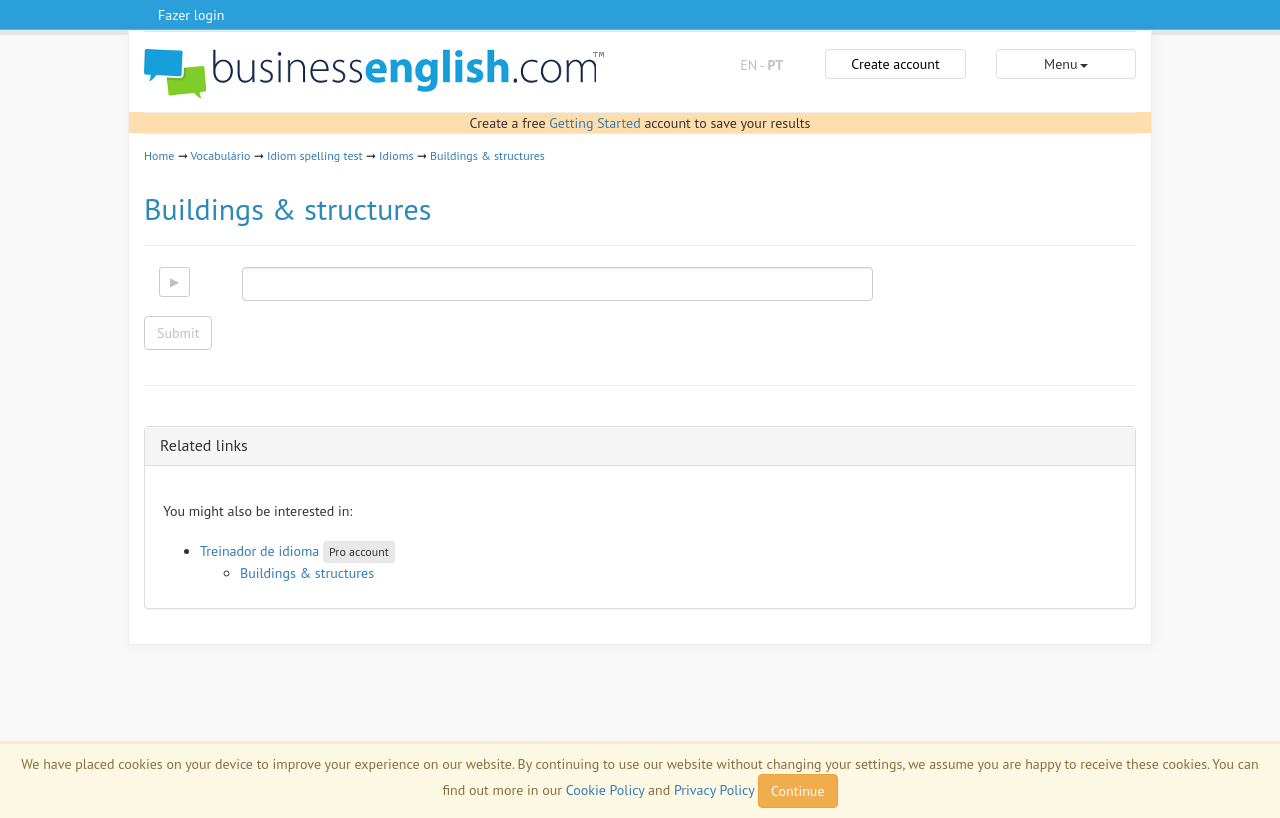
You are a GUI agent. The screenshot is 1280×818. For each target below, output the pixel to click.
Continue (797, 791)
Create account (895, 64)
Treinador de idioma (259, 551)
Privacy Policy (714, 790)
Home (159, 155)
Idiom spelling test (315, 155)
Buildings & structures (487, 155)
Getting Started (594, 123)
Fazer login (191, 15)
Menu (1065, 64)
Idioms (396, 155)
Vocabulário (220, 155)
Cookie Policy (605, 790)
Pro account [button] (359, 551)
